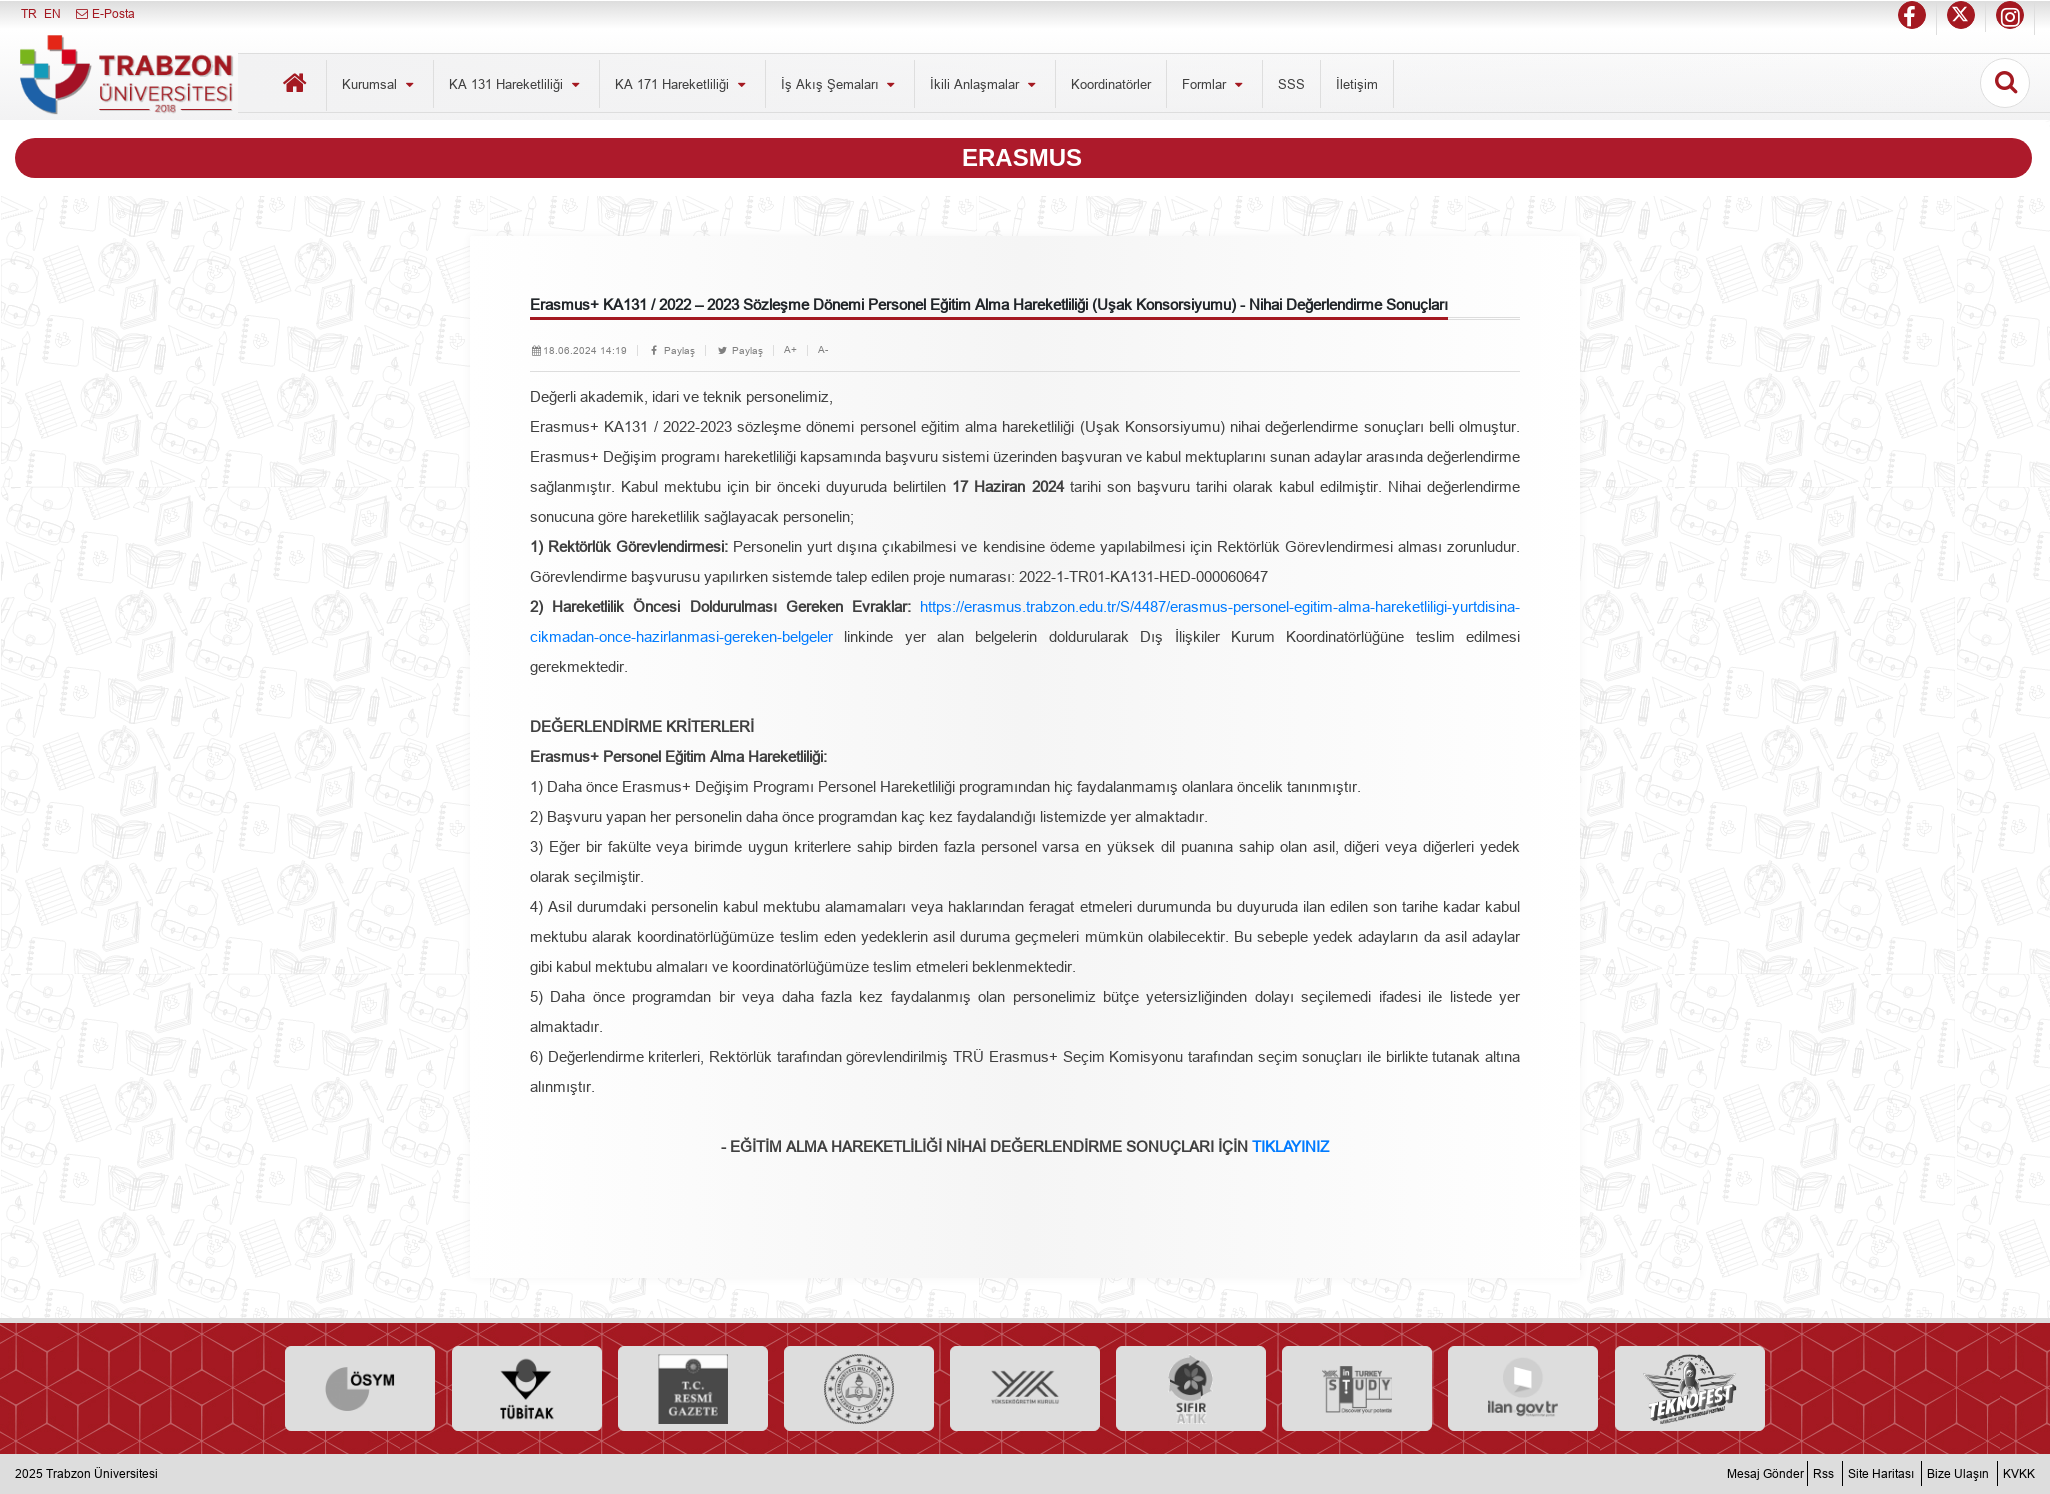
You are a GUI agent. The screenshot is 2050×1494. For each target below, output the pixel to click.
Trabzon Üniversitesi (102, 1473)
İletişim (1357, 84)
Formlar (1214, 84)
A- (823, 349)
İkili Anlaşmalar (985, 84)
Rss (1823, 1473)
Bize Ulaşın (1958, 1473)
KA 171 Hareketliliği (682, 84)
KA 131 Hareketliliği (516, 84)
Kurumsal (380, 84)
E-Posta (104, 13)
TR (29, 13)
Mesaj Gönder (1765, 1473)
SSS (1291, 84)
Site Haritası (1881, 1473)
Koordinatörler (1111, 84)
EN (52, 13)
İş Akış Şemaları (840, 84)
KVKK (2019, 1473)
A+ (790, 349)
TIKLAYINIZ (1290, 1146)
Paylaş (671, 350)
